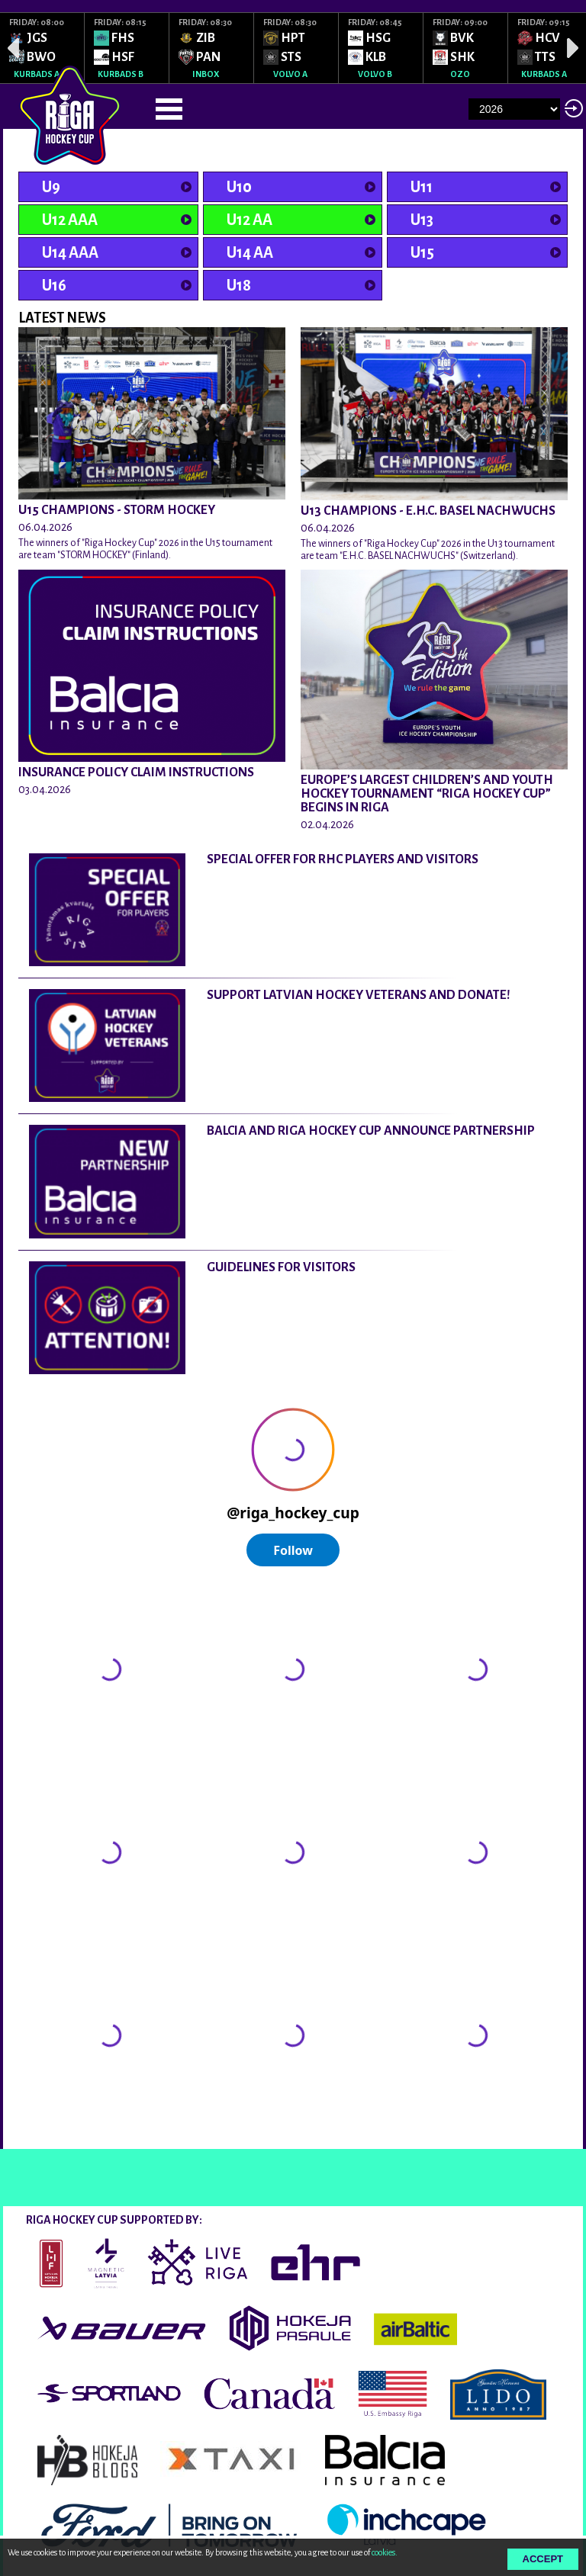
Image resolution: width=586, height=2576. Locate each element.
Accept (543, 2559)
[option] (42, 48)
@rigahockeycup (58, 2135)
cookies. (385, 2552)
